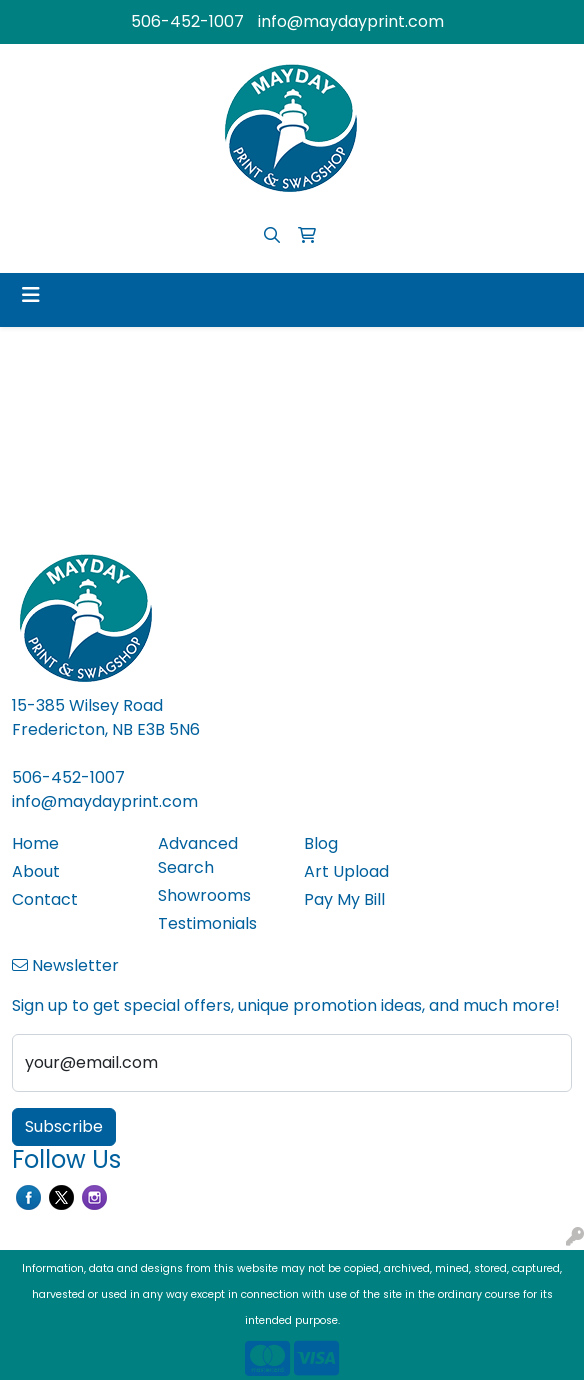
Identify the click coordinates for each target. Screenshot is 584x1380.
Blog (321, 843)
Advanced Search (198, 855)
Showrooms (204, 895)
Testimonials (207, 923)
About (36, 871)
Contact (45, 899)
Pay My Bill (344, 899)
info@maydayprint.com (351, 21)
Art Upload (346, 871)
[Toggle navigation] (31, 295)
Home (35, 843)
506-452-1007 (187, 21)
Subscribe (64, 1126)
